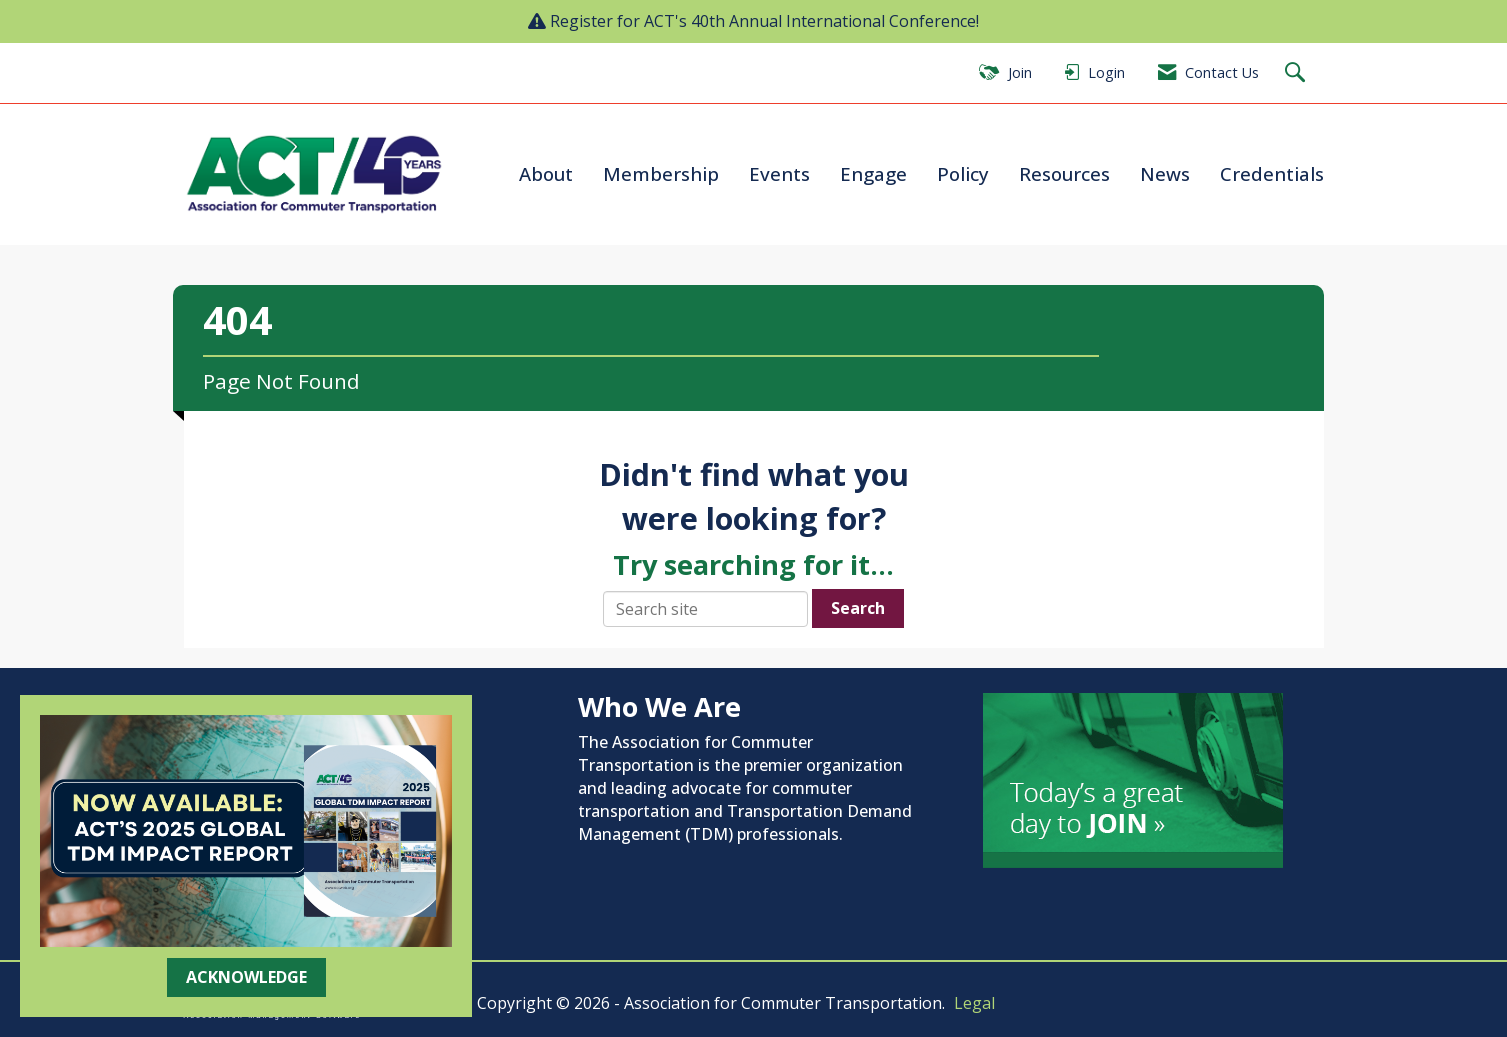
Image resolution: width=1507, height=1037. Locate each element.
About (546, 173)
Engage (873, 173)
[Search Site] (1297, 73)
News (1165, 173)
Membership (661, 173)
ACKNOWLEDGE (246, 977)
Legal (974, 1003)
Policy (963, 173)
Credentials (1272, 173)
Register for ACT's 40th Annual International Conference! (764, 21)
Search (858, 608)
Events (779, 173)
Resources (1064, 173)
